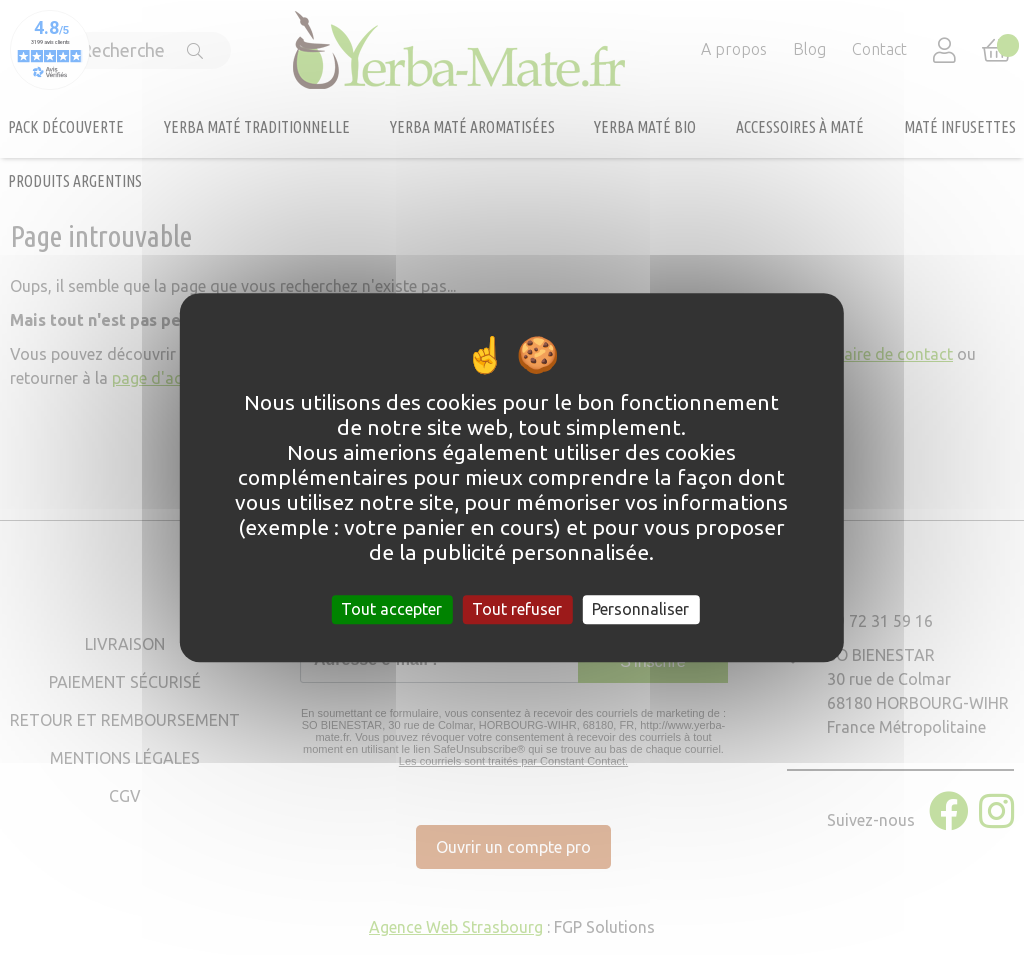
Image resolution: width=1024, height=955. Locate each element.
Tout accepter (391, 609)
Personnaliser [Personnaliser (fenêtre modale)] (640, 609)
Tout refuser (517, 609)
